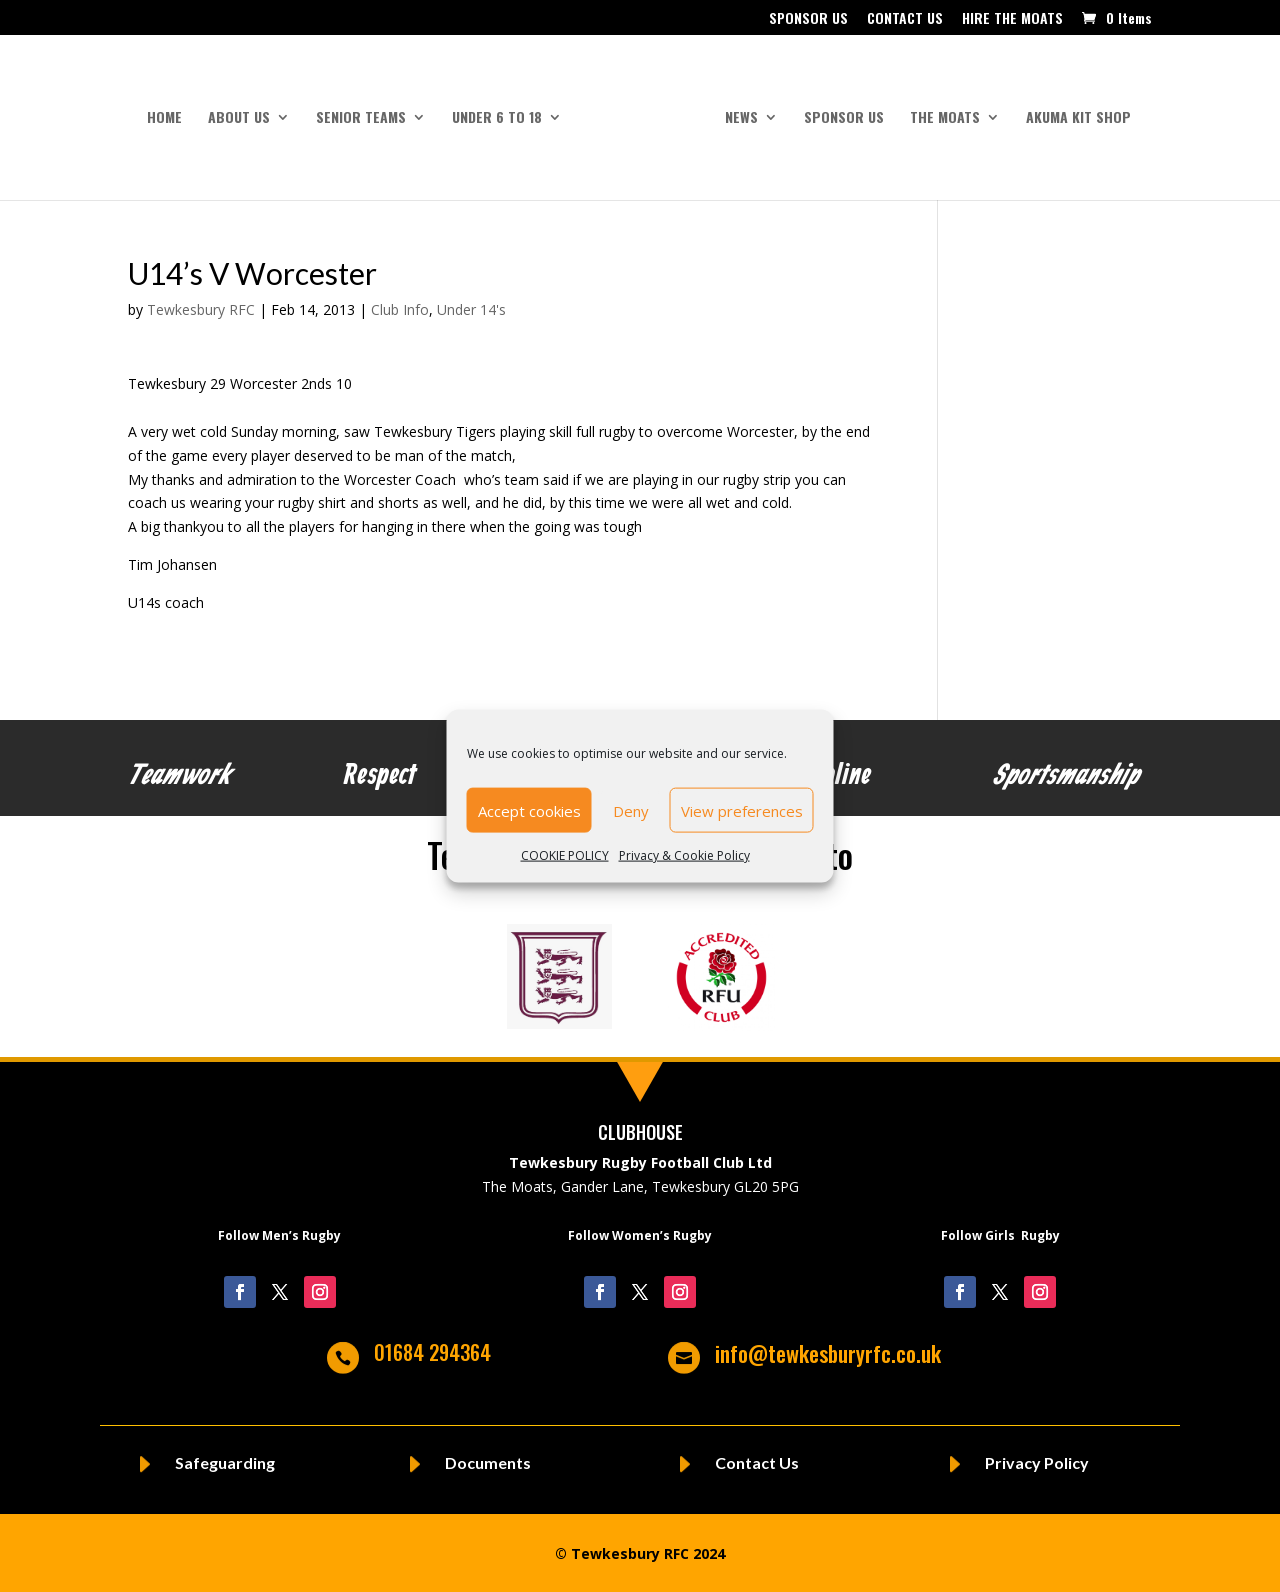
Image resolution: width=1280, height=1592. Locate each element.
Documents (488, 1462)
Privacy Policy (1037, 1462)
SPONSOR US (808, 19)
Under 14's (471, 309)
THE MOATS (945, 118)
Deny (631, 810)
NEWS (741, 118)
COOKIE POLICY (565, 855)
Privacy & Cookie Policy (684, 855)
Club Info (400, 309)
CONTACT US (905, 19)
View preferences (742, 810)
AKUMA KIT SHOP (1078, 118)
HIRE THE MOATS (1012, 19)
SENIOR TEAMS (361, 118)
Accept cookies (529, 810)
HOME (164, 118)
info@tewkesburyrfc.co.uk (828, 1353)
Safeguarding (225, 1462)
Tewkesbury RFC (201, 309)
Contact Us (757, 1462)
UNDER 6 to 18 (497, 118)
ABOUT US (239, 118)
